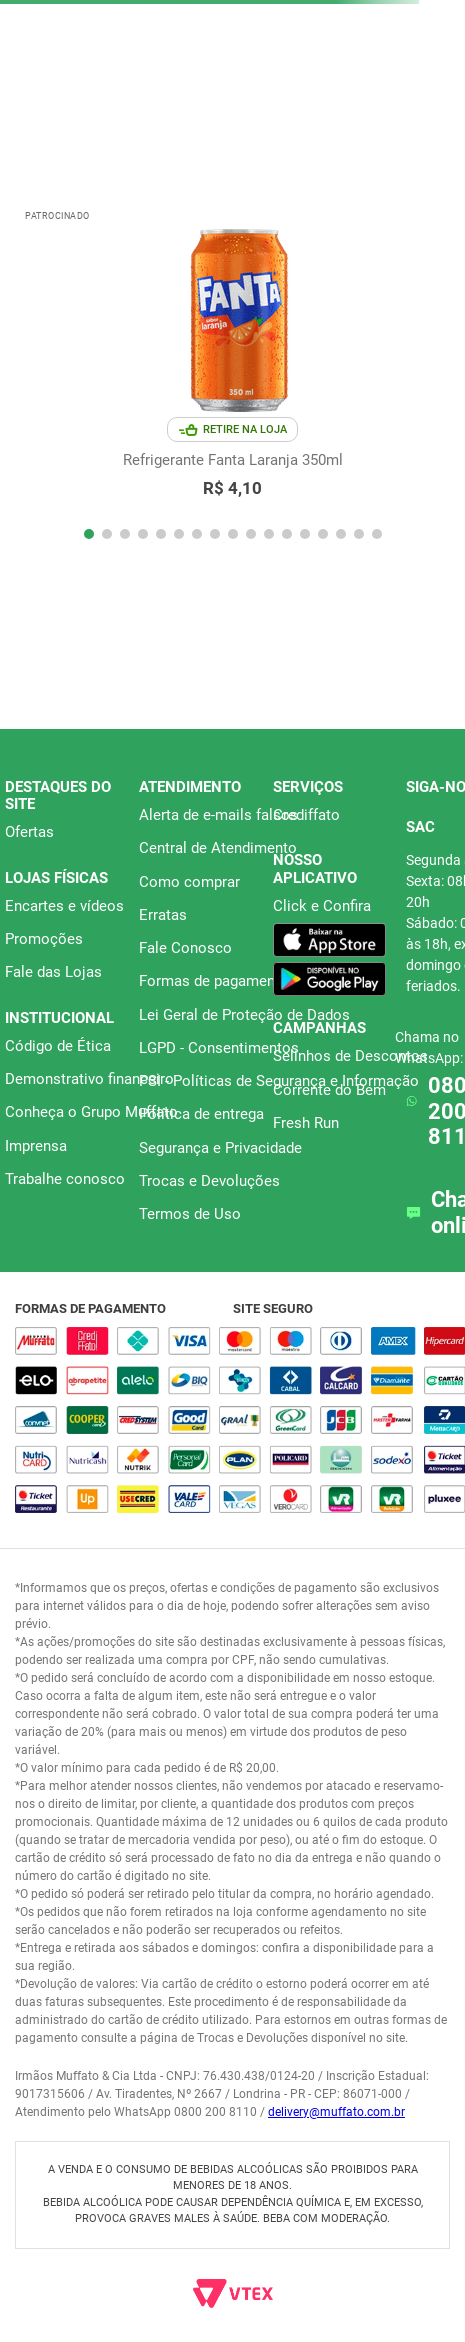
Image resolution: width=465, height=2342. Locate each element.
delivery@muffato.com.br (336, 2112)
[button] (89, 534)
